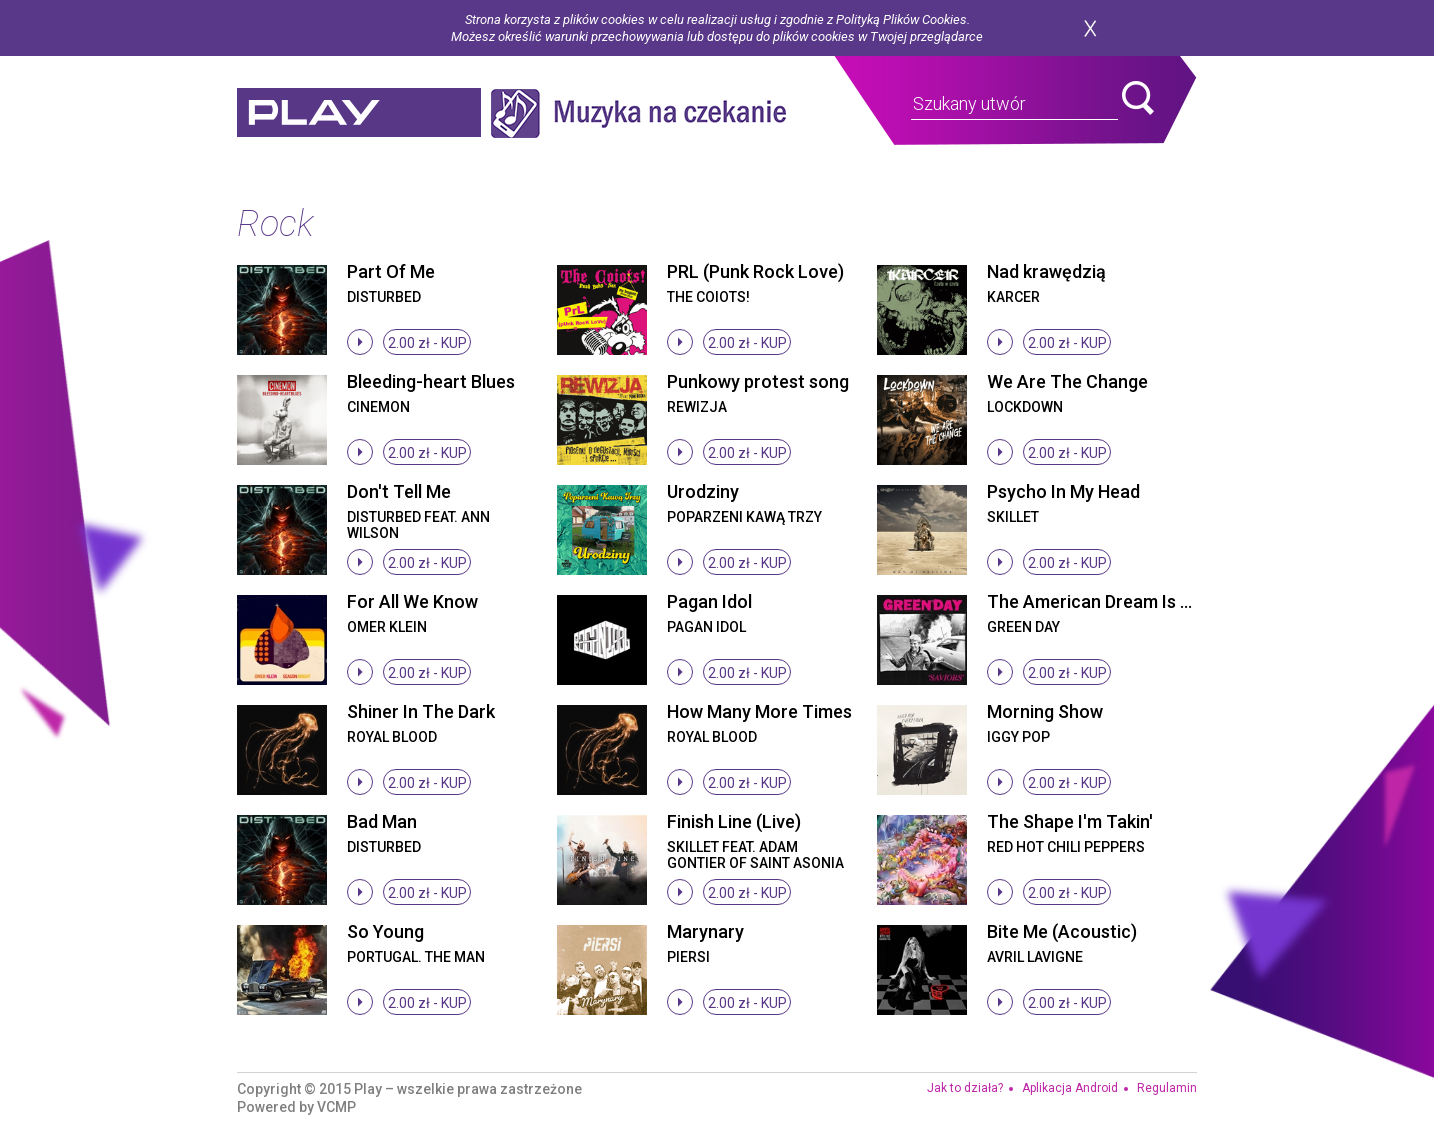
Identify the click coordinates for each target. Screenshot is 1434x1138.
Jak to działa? (965, 1088)
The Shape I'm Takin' (1070, 821)
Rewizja (697, 407)
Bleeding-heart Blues (431, 381)
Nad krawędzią (1046, 271)
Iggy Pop (1018, 737)
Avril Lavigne (1035, 957)
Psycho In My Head (1063, 491)
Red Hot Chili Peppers (1066, 847)
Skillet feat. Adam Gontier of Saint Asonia (755, 855)
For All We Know (412, 601)
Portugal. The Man (416, 957)
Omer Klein (387, 627)
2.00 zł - (427, 343)
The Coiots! (708, 297)
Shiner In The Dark (421, 711)
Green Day (1023, 627)
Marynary (705, 931)
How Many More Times (759, 711)
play (359, 113)
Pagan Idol (709, 601)
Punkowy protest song (758, 381)
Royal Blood (392, 737)
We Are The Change (1067, 381)
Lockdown (1025, 407)
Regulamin (1167, 1088)
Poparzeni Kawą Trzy (744, 517)
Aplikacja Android (1070, 1088)
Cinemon (378, 407)
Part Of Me (391, 271)
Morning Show (1045, 711)
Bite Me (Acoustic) (1062, 931)
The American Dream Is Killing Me (1121, 601)
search (1138, 98)
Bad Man (382, 821)
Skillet (1013, 517)
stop (360, 342)
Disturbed (384, 297)
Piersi (688, 957)
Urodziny (703, 491)
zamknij (1090, 28)
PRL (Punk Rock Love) (755, 271)
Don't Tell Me (399, 491)
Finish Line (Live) (734, 821)
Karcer (1013, 297)
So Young (385, 931)
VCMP (336, 1107)
